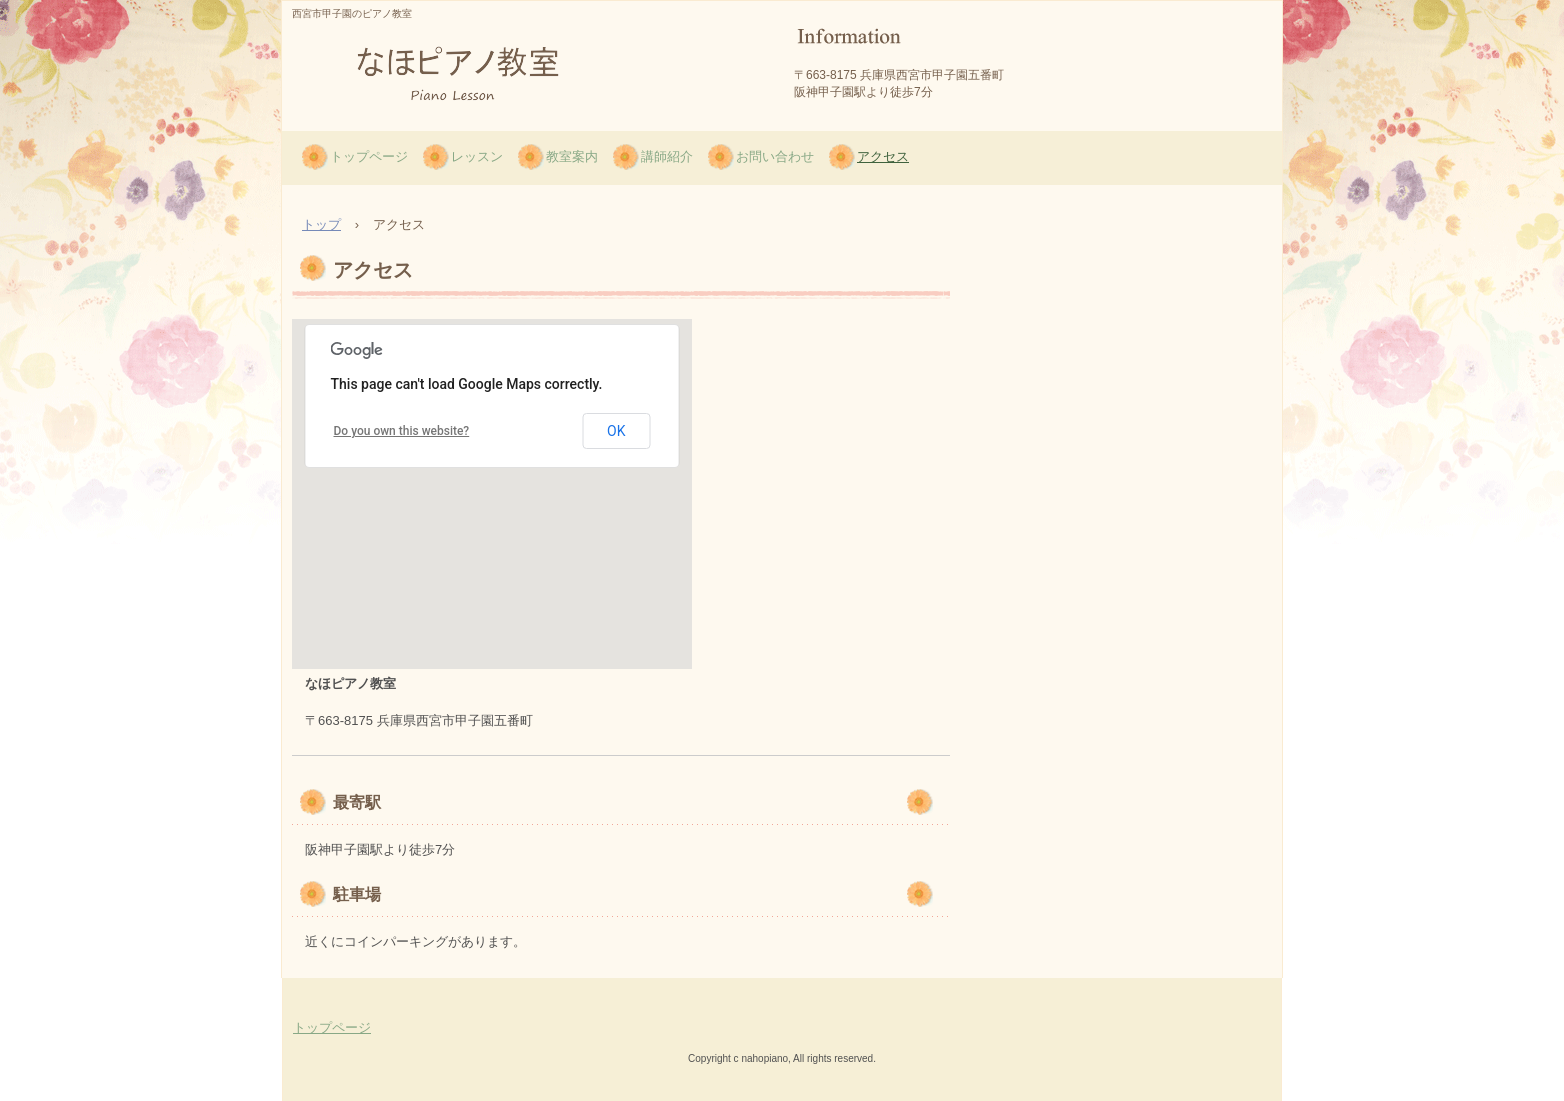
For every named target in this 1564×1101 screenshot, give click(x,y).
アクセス (883, 156)
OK (616, 431)
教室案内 (572, 156)
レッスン (477, 156)
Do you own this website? (402, 431)
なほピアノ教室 (383, 127)
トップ (321, 224)
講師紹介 (667, 156)
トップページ (369, 156)
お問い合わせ (775, 156)
